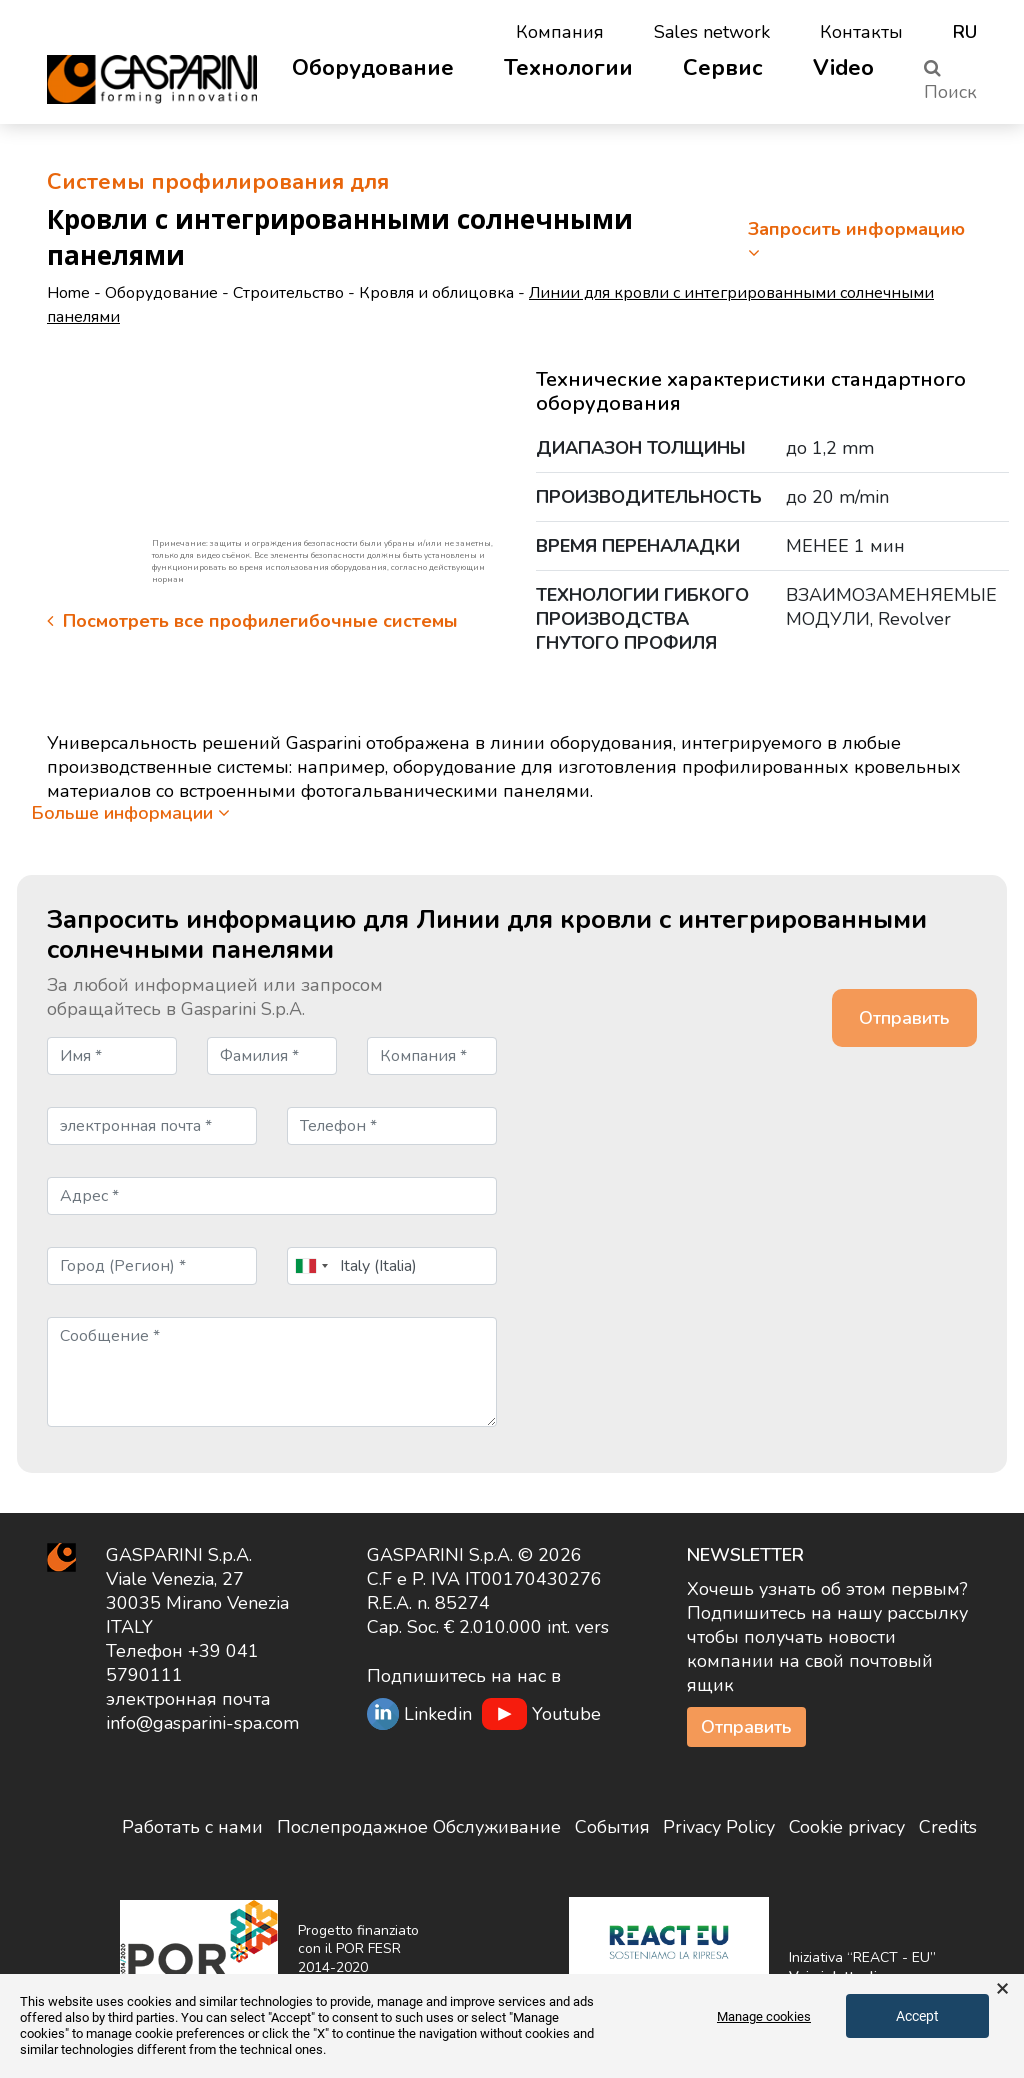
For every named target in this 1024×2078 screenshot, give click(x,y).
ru (965, 32)
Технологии (568, 68)
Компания (560, 32)
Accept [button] (917, 2016)
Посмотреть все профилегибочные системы (252, 621)
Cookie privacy (847, 1827)
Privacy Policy (719, 1827)
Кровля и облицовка (436, 293)
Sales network (712, 32)
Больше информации (131, 813)
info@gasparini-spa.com (202, 1723)
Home (68, 293)
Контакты (861, 32)
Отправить (746, 1727)
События (612, 1827)
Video (843, 68)
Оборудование (373, 68)
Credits (948, 1827)
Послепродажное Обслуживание (419, 1827)
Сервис (723, 68)
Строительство (288, 293)
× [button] (1002, 1989)
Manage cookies (764, 2016)
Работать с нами (192, 1827)
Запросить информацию (856, 239)
